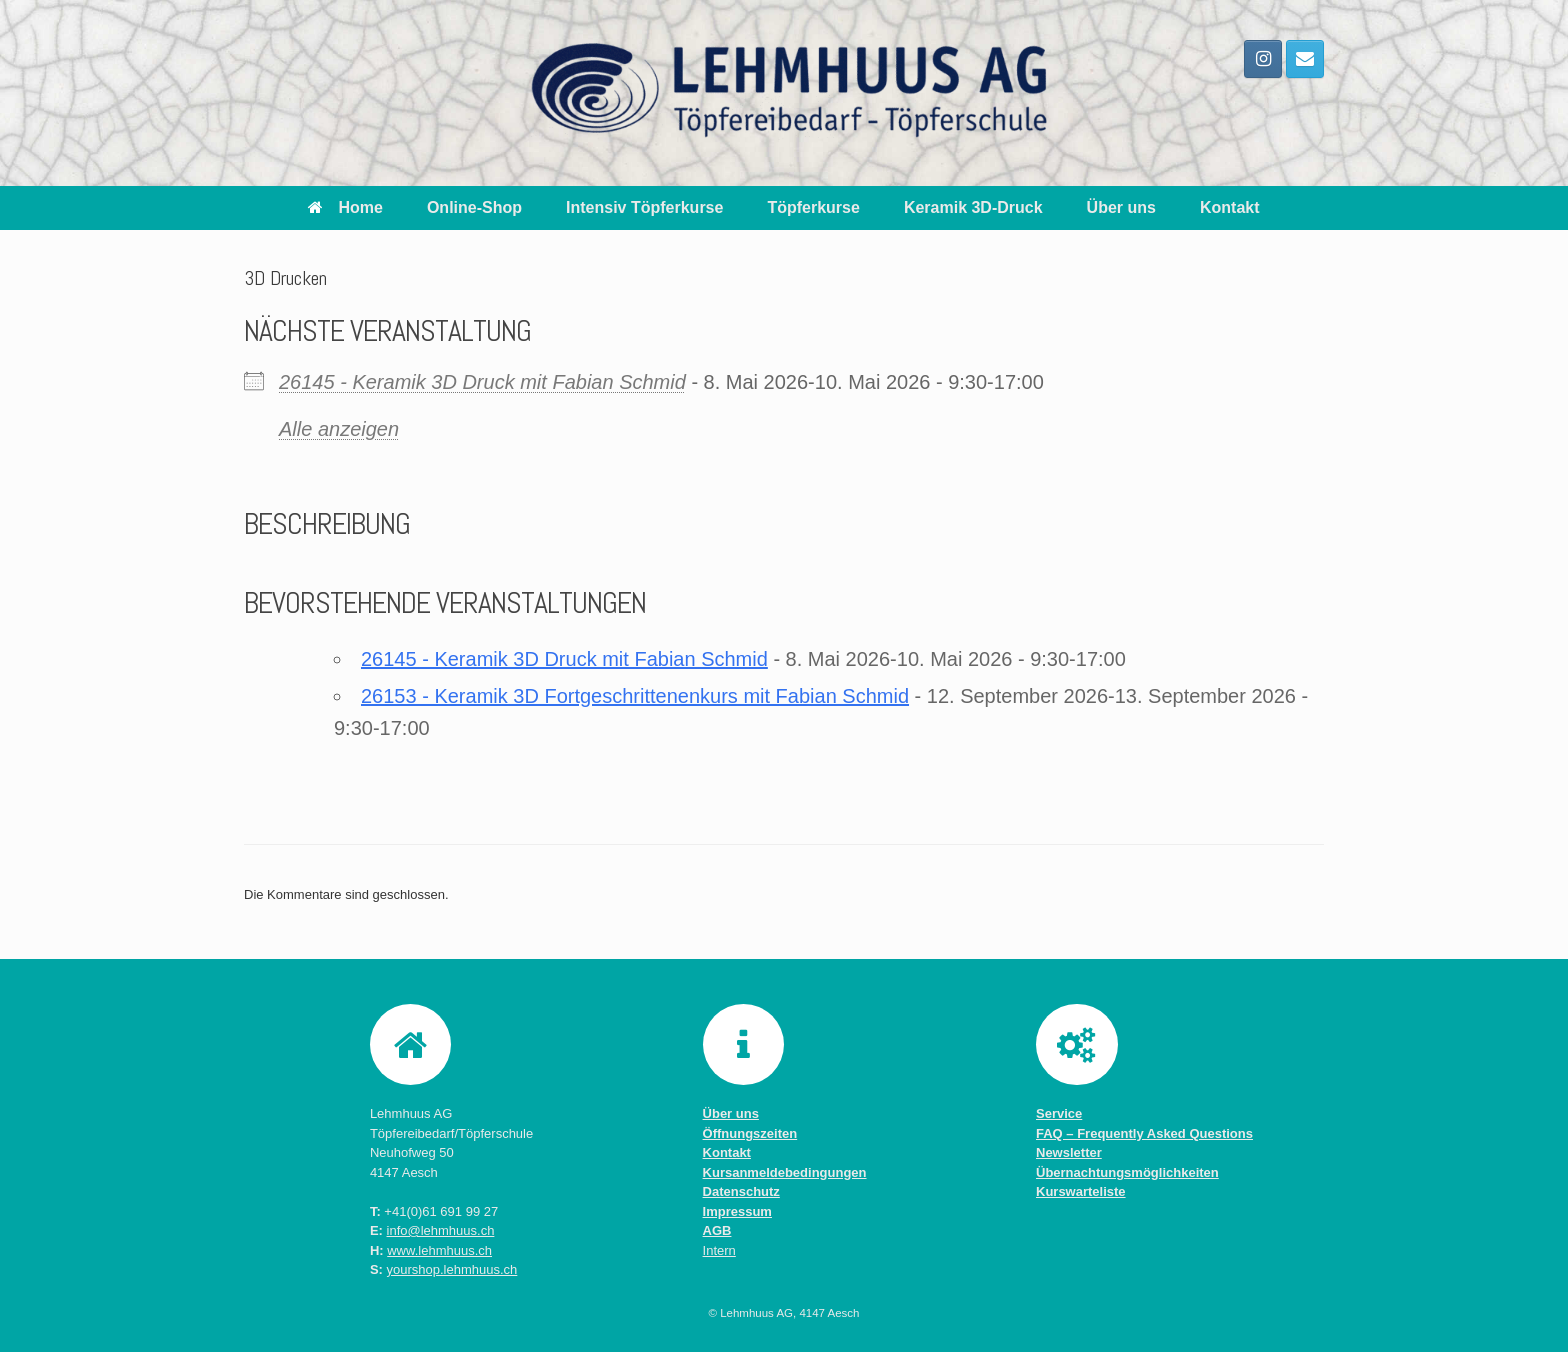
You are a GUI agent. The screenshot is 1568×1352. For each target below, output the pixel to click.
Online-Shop (474, 207)
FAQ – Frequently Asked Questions (1144, 1133)
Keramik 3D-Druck (973, 207)
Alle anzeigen (339, 429)
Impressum (737, 1211)
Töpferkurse (813, 207)
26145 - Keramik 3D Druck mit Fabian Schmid (482, 382)
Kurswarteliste (1081, 1191)
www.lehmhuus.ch (439, 1250)
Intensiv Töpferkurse (644, 207)
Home (345, 207)
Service (1059, 1113)
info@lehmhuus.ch (441, 1230)
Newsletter (1069, 1152)
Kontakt (1230, 207)
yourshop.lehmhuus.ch (452, 1269)
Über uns (1121, 207)
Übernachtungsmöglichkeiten (1127, 1172)
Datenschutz (741, 1191)
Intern (719, 1250)
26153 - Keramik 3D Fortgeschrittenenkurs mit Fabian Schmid (635, 696)
